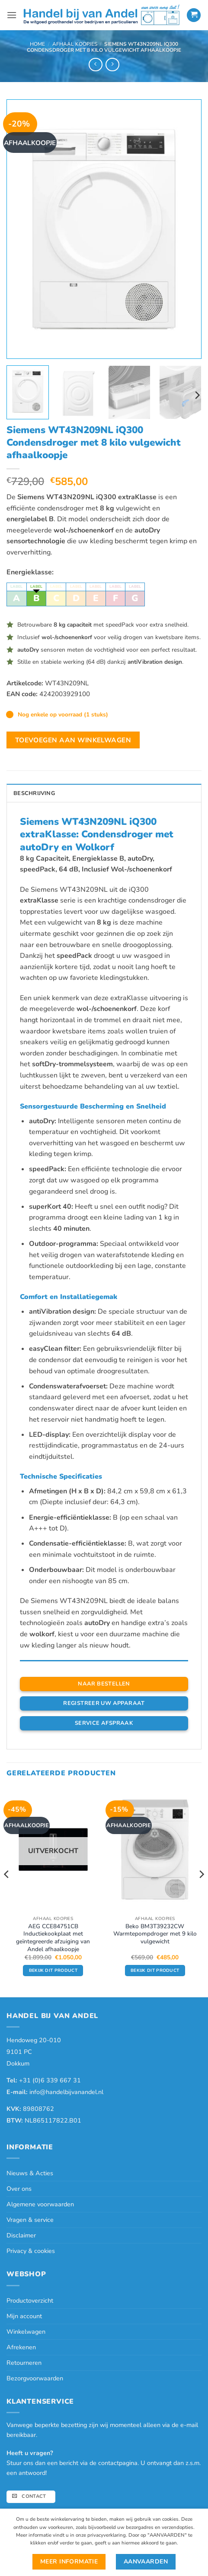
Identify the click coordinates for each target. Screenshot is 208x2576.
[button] (11, 14)
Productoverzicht (29, 2300)
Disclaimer (21, 2235)
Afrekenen (21, 2347)
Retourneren (24, 2362)
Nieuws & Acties (29, 2173)
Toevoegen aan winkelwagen (73, 740)
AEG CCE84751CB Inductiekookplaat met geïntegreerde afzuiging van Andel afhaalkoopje (53, 1938)
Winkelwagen (25, 2331)
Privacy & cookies (30, 2250)
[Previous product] (112, 64)
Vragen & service (30, 2219)
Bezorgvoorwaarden (34, 2378)
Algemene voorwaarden (40, 2204)
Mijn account (24, 2316)
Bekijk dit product (53, 1971)
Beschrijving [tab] (34, 793)
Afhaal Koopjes (74, 44)
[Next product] (95, 64)
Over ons (19, 2188)
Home (37, 44)
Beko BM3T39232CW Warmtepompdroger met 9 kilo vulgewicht (155, 1934)
